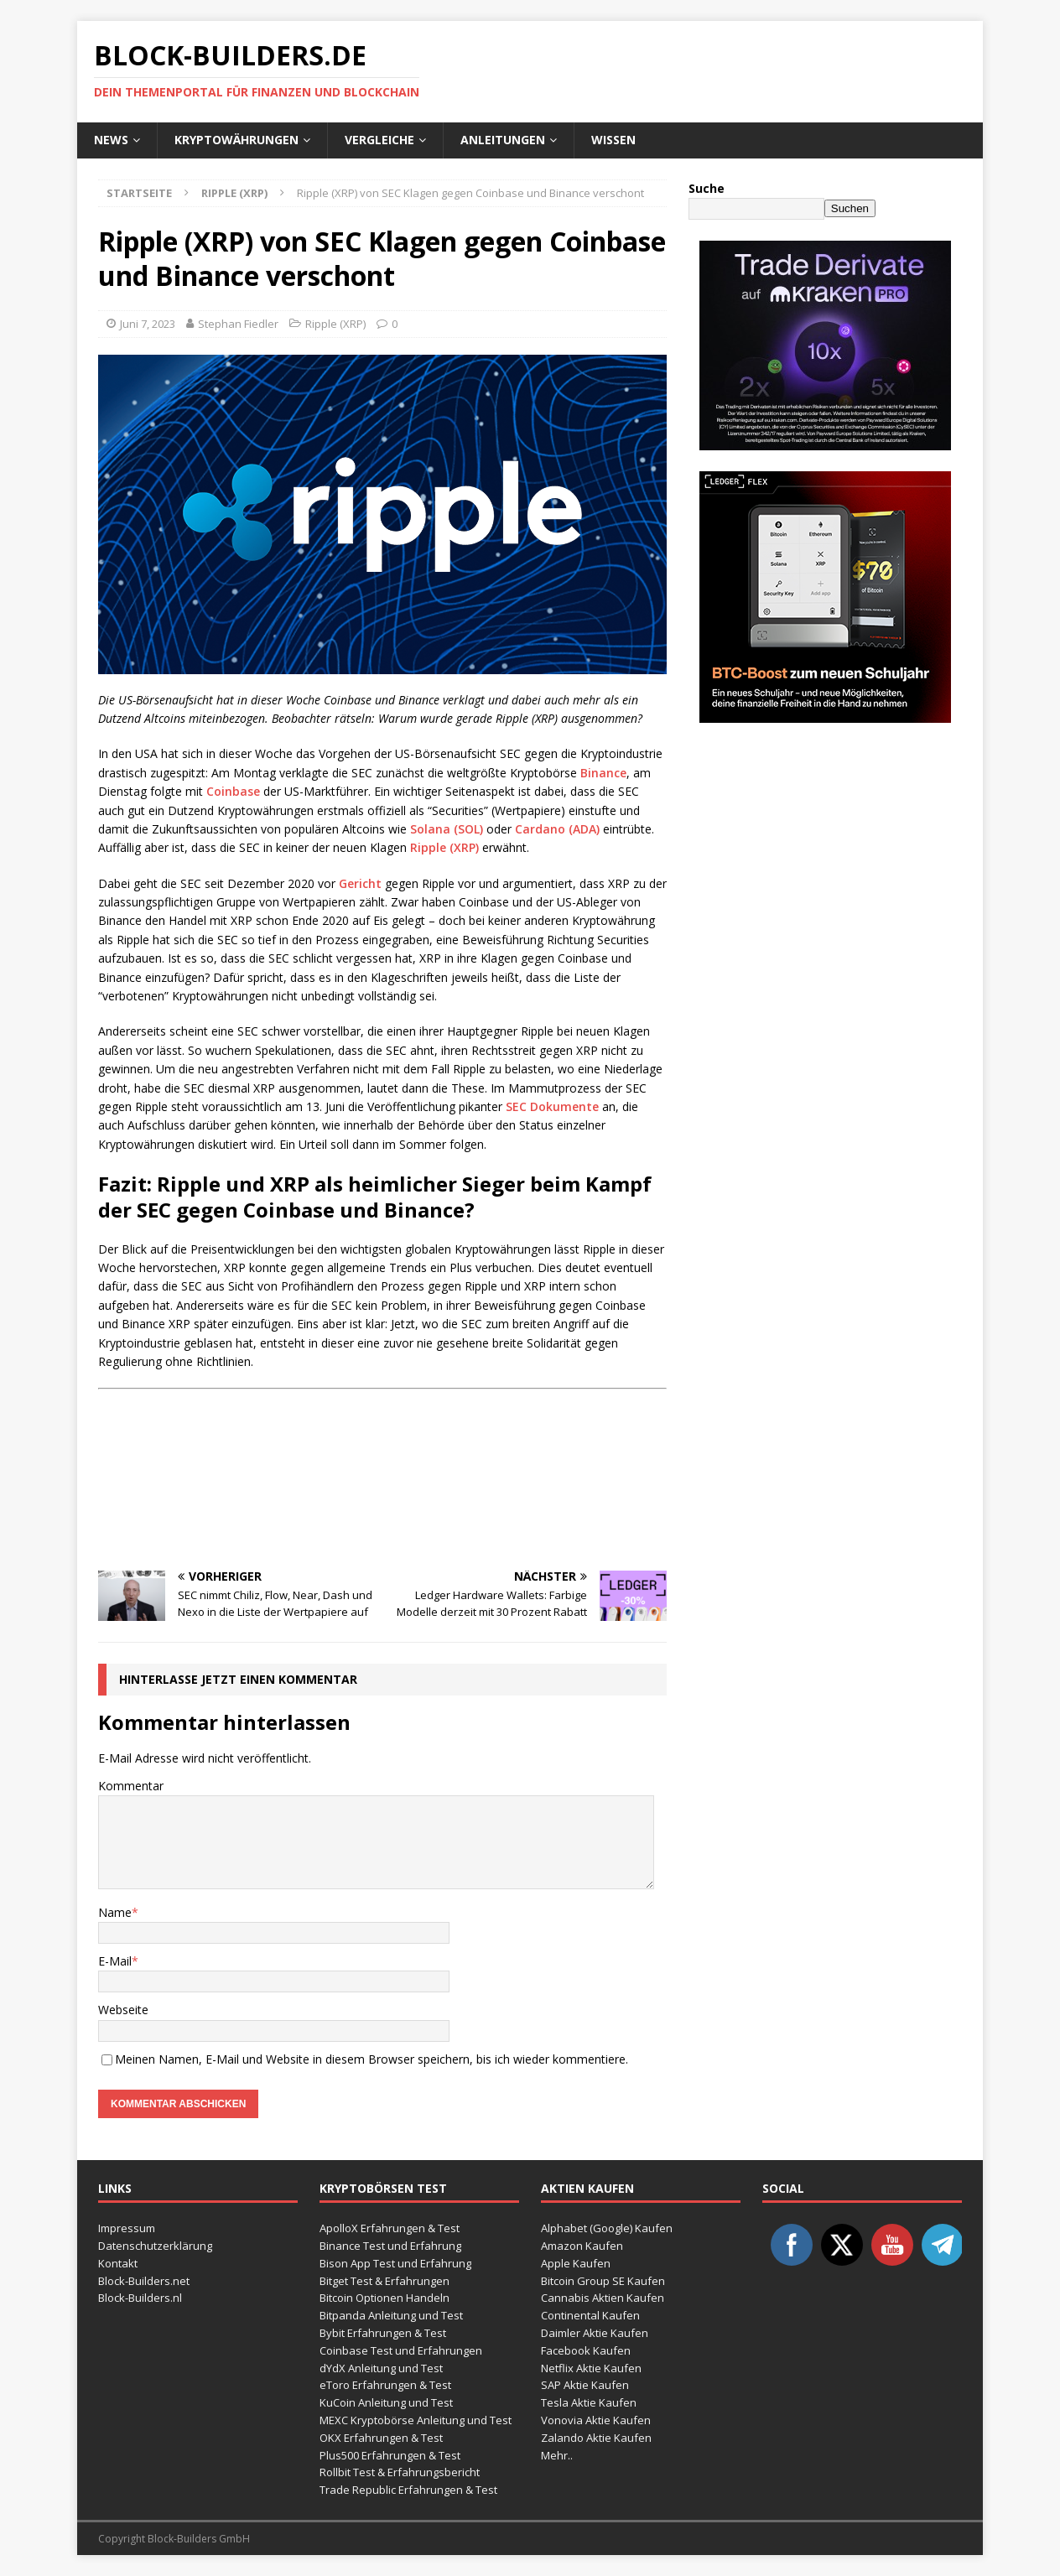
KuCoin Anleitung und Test (386, 2402)
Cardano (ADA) (557, 829)
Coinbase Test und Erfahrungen (401, 2350)
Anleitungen (502, 140)
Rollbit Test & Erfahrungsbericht (400, 2472)
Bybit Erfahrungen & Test (383, 2332)
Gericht (360, 883)
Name (115, 1912)
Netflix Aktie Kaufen (591, 2368)
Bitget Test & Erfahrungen (384, 2280)
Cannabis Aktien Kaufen (602, 2297)
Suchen (850, 208)
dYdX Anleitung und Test (381, 2368)
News (111, 140)
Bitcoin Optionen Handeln (384, 2297)
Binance (603, 773)
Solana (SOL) (446, 829)
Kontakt (118, 2263)
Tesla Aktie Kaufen (589, 2402)
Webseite (123, 2010)
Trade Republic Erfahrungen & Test (408, 2489)
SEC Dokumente (552, 1106)
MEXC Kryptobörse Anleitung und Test (416, 2420)
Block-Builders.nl (140, 2297)
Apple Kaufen (576, 2263)
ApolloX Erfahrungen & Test (390, 2228)
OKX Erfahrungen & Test (381, 2437)
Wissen (613, 140)
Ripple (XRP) (335, 323)
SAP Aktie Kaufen (585, 2384)
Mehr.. (557, 2455)
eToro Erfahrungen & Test (385, 2384)
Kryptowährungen (236, 140)
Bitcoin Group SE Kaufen (603, 2280)
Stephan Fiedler (238, 323)
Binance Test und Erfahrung (390, 2245)
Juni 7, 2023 (147, 323)
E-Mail (115, 1961)
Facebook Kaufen (586, 2350)
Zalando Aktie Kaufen (596, 2437)
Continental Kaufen (590, 2315)
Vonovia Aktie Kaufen (596, 2420)
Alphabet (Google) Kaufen (607, 2228)
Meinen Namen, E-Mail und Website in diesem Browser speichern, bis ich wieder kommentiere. (371, 2059)
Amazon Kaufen (582, 2245)
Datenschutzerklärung (155, 2245)
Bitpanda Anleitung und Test (391, 2315)
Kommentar (131, 1786)
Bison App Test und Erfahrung (395, 2263)
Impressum (126, 2228)
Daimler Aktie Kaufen (594, 2332)
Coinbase (233, 791)
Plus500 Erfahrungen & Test (390, 2455)
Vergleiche (379, 140)
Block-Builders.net (144, 2280)
